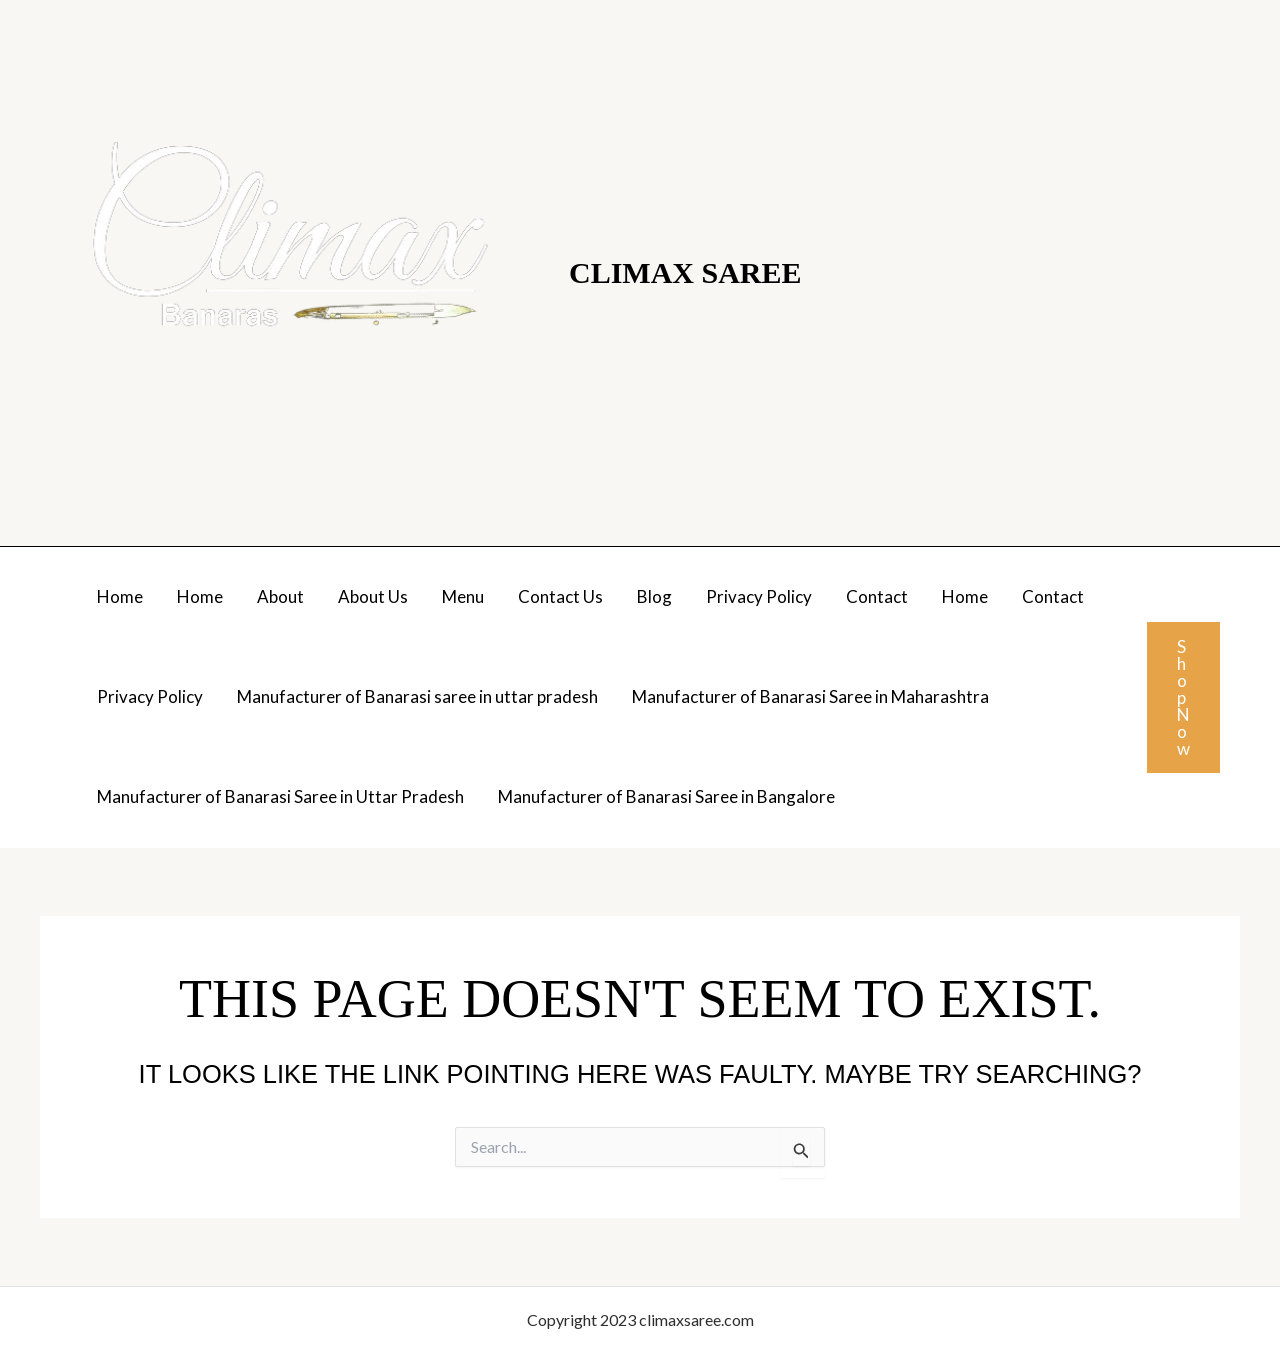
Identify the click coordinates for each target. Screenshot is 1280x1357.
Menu (463, 596)
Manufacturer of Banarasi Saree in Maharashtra (810, 696)
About (280, 596)
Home (120, 596)
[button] (1183, 697)
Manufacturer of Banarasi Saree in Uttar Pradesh (280, 796)
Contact (877, 596)
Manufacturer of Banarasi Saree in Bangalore (666, 796)
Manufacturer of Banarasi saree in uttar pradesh (417, 696)
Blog (654, 596)
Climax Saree (685, 272)
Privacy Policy (759, 596)
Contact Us (560, 596)
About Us (373, 596)
